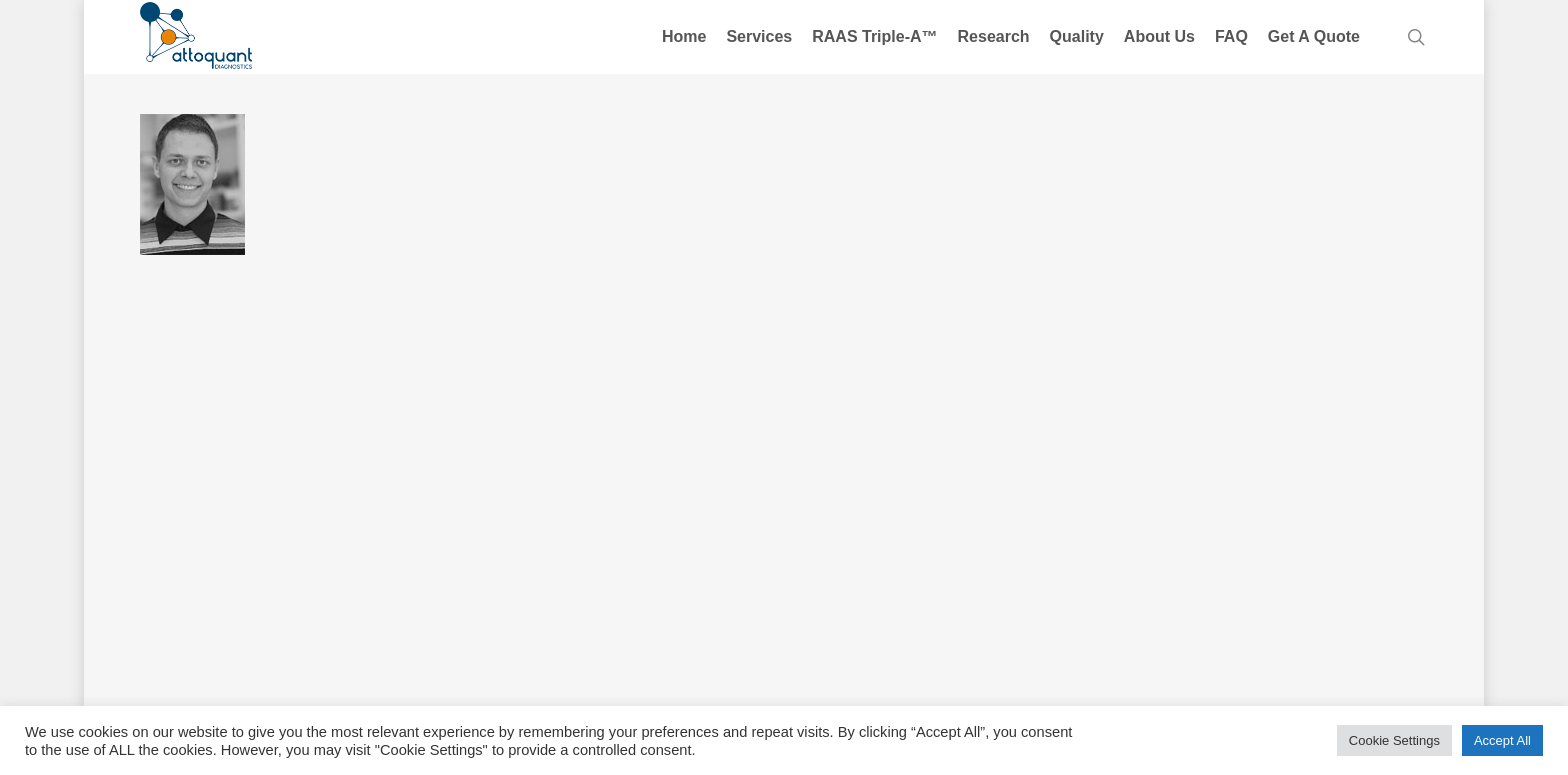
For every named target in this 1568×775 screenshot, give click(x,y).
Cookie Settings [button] (1394, 740)
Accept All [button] (1502, 740)
